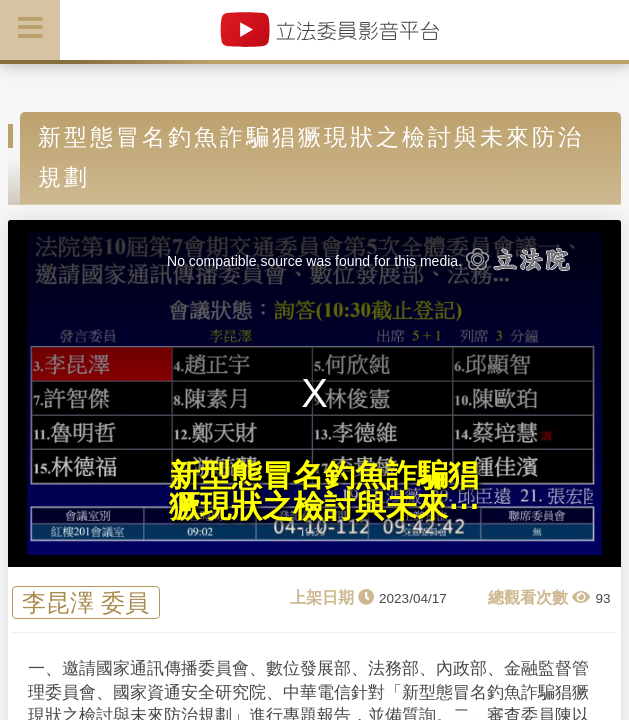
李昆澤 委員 (85, 602)
